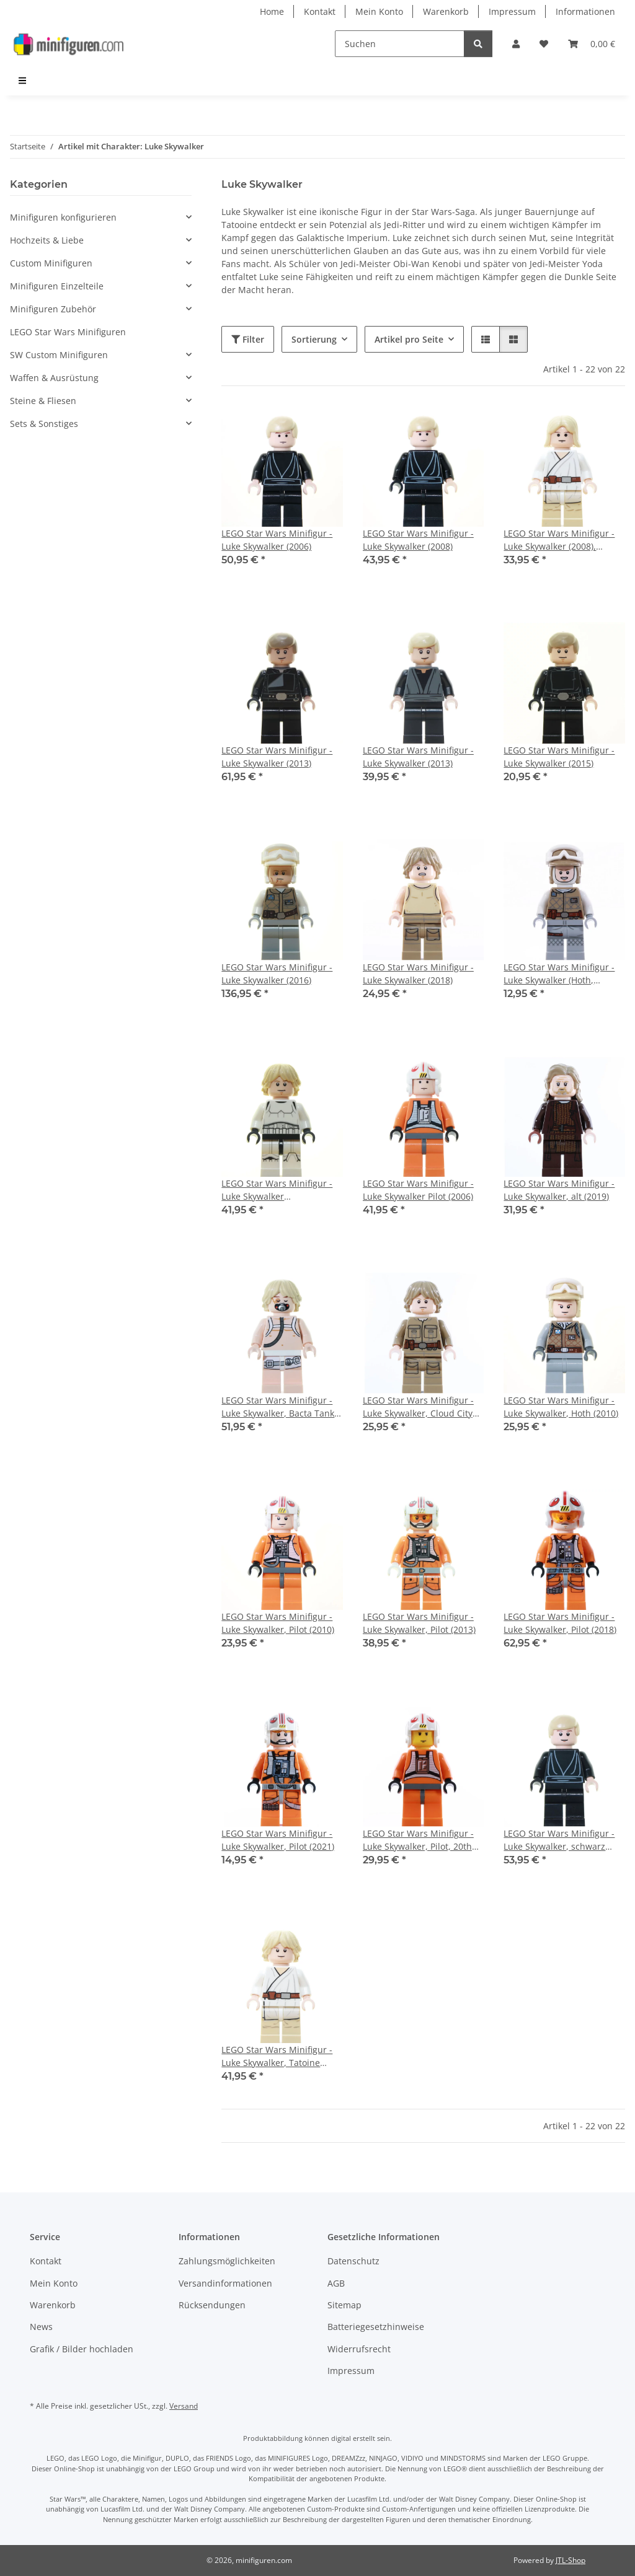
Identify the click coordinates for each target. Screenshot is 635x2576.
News (41, 2326)
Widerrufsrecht (359, 2349)
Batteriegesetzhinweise (375, 2326)
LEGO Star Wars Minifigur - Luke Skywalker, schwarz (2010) (559, 1840)
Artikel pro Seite (409, 339)
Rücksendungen (212, 2305)
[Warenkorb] (591, 43)
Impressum (512, 11)
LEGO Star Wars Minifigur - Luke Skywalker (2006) (276, 539)
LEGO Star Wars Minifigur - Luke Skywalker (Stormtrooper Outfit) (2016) (278, 1190)
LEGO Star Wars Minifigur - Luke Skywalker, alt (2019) (559, 1189)
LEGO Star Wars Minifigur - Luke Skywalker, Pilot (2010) (277, 1623)
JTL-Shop (570, 2560)
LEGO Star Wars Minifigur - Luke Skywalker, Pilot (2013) (419, 1623)
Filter (247, 339)
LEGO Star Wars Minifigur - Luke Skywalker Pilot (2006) (418, 1189)
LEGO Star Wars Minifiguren (68, 332)
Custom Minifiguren (51, 263)
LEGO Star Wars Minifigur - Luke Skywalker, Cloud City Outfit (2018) (418, 1407)
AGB (336, 2283)
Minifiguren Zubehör (53, 309)
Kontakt (319, 11)
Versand (183, 2406)
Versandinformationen (225, 2283)
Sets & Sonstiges (44, 423)
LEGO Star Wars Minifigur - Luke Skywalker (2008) (418, 539)
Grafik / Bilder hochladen (81, 2349)
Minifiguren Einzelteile (57, 286)
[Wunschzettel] (544, 43)
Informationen (585, 11)
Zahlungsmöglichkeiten (227, 2261)
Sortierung (314, 339)
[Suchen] (399, 43)
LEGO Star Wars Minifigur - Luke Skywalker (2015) (559, 756)
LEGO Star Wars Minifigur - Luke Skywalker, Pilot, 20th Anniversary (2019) (418, 1840)
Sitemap (344, 2305)
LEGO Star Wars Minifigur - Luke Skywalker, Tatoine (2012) (276, 2056)
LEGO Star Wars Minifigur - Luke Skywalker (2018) (418, 973)
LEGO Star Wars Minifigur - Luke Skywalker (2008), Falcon (559, 540)
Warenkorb (446, 11)
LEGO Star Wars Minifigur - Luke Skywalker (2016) (276, 973)
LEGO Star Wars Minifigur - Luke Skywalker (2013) (276, 756)
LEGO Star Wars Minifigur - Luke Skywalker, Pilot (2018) (560, 1623)
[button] (516, 43)
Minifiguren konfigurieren (63, 217)
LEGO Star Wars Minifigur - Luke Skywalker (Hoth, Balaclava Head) (559, 974)
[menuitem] (23, 80)
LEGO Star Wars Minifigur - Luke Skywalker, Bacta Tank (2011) (277, 1407)
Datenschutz (353, 2261)
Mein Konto (379, 11)
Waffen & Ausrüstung (54, 378)
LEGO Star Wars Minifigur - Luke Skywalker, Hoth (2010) (561, 1406)
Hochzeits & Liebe (47, 240)
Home (272, 11)
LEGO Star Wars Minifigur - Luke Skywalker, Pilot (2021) (277, 1839)
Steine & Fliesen (43, 401)
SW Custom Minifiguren (59, 355)
